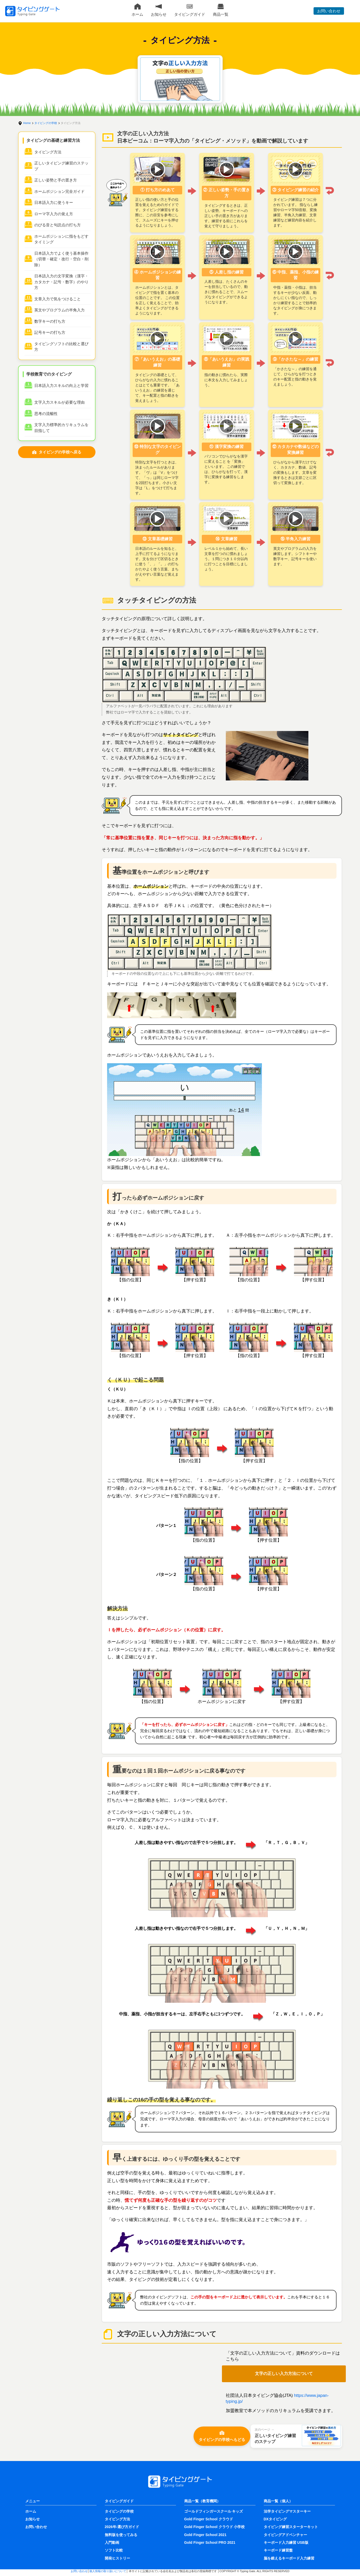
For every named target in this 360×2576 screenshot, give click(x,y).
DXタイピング (275, 2519)
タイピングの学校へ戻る (56, 452)
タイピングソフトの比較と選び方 (61, 347)
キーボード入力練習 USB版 (286, 2542)
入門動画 (112, 2542)
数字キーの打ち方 (49, 321)
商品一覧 (220, 9)
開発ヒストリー (117, 2558)
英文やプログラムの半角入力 (59, 310)
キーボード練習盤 (278, 2550)
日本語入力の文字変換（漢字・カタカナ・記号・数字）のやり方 (61, 282)
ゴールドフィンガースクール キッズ (213, 2511)
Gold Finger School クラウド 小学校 (214, 2527)
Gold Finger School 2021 (205, 2535)
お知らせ (158, 9)
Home (27, 122)
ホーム (137, 9)
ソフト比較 (114, 2550)
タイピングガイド (189, 9)
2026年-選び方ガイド (122, 2527)
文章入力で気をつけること (57, 299)
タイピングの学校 (45, 122)
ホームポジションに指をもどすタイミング (61, 239)
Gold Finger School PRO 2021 (209, 2542)
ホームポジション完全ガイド (59, 191)
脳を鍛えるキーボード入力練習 (289, 2558)
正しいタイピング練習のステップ (61, 166)
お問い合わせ (328, 11)
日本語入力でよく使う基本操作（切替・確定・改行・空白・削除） (61, 259)
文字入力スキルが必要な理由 (59, 402)
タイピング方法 (47, 152)
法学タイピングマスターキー (287, 2511)
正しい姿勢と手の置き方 (55, 180)
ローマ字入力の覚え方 (53, 214)
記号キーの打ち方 (49, 332)
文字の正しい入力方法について (284, 2373)
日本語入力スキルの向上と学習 (61, 385)
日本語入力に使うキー (53, 202)
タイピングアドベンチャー (285, 2535)
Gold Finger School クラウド (208, 2519)
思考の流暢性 (46, 413)
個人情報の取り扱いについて (107, 2571)
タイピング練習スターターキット (291, 2527)
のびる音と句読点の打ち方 (57, 225)
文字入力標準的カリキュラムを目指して (61, 427)
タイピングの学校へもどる (222, 2436)
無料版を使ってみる (121, 2535)
